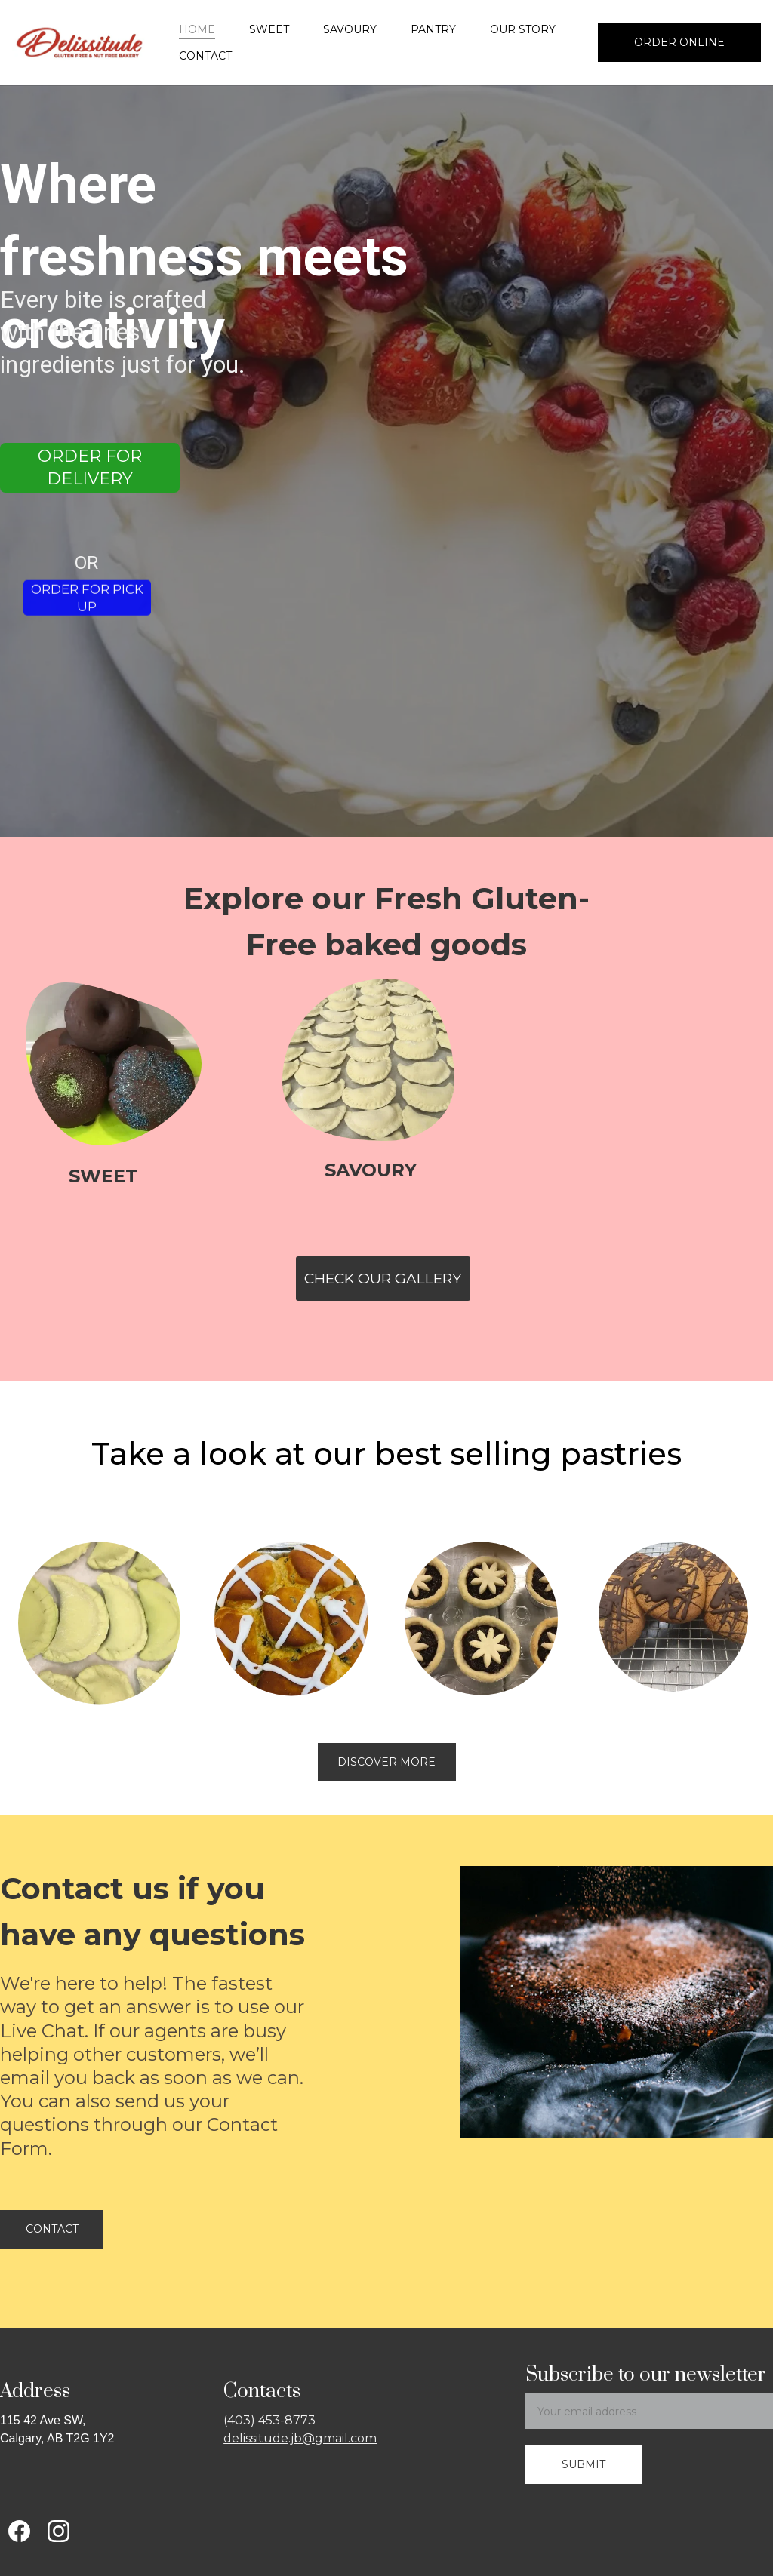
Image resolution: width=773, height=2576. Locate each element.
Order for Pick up (87, 601)
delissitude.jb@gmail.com (300, 2438)
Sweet (269, 29)
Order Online (679, 42)
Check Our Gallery (382, 1278)
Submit (583, 2464)
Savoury (350, 29)
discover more (386, 1762)
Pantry (433, 29)
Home (197, 29)
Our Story (523, 29)
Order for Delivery (90, 468)
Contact (205, 56)
